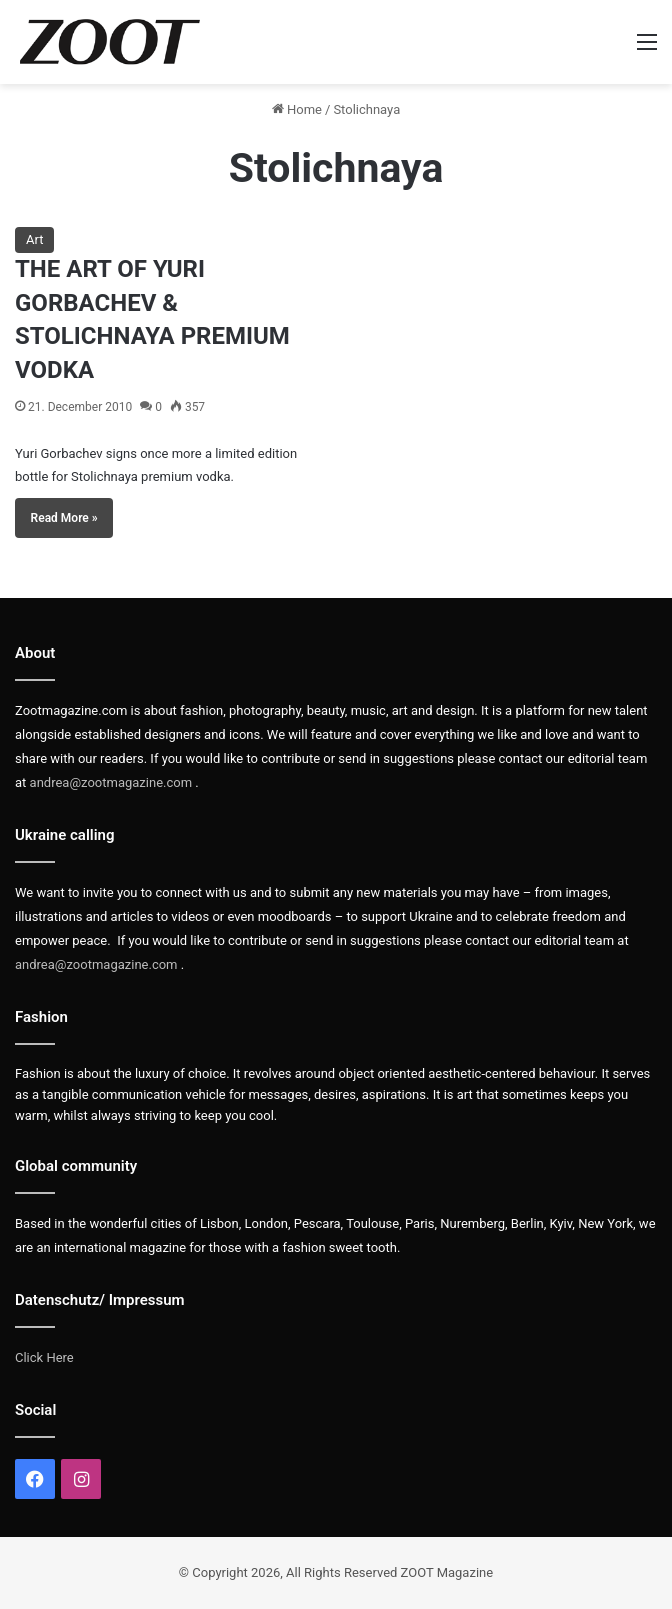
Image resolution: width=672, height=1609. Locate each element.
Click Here (44, 1357)
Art (34, 239)
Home (297, 109)
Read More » (64, 518)
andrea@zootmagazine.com (111, 782)
